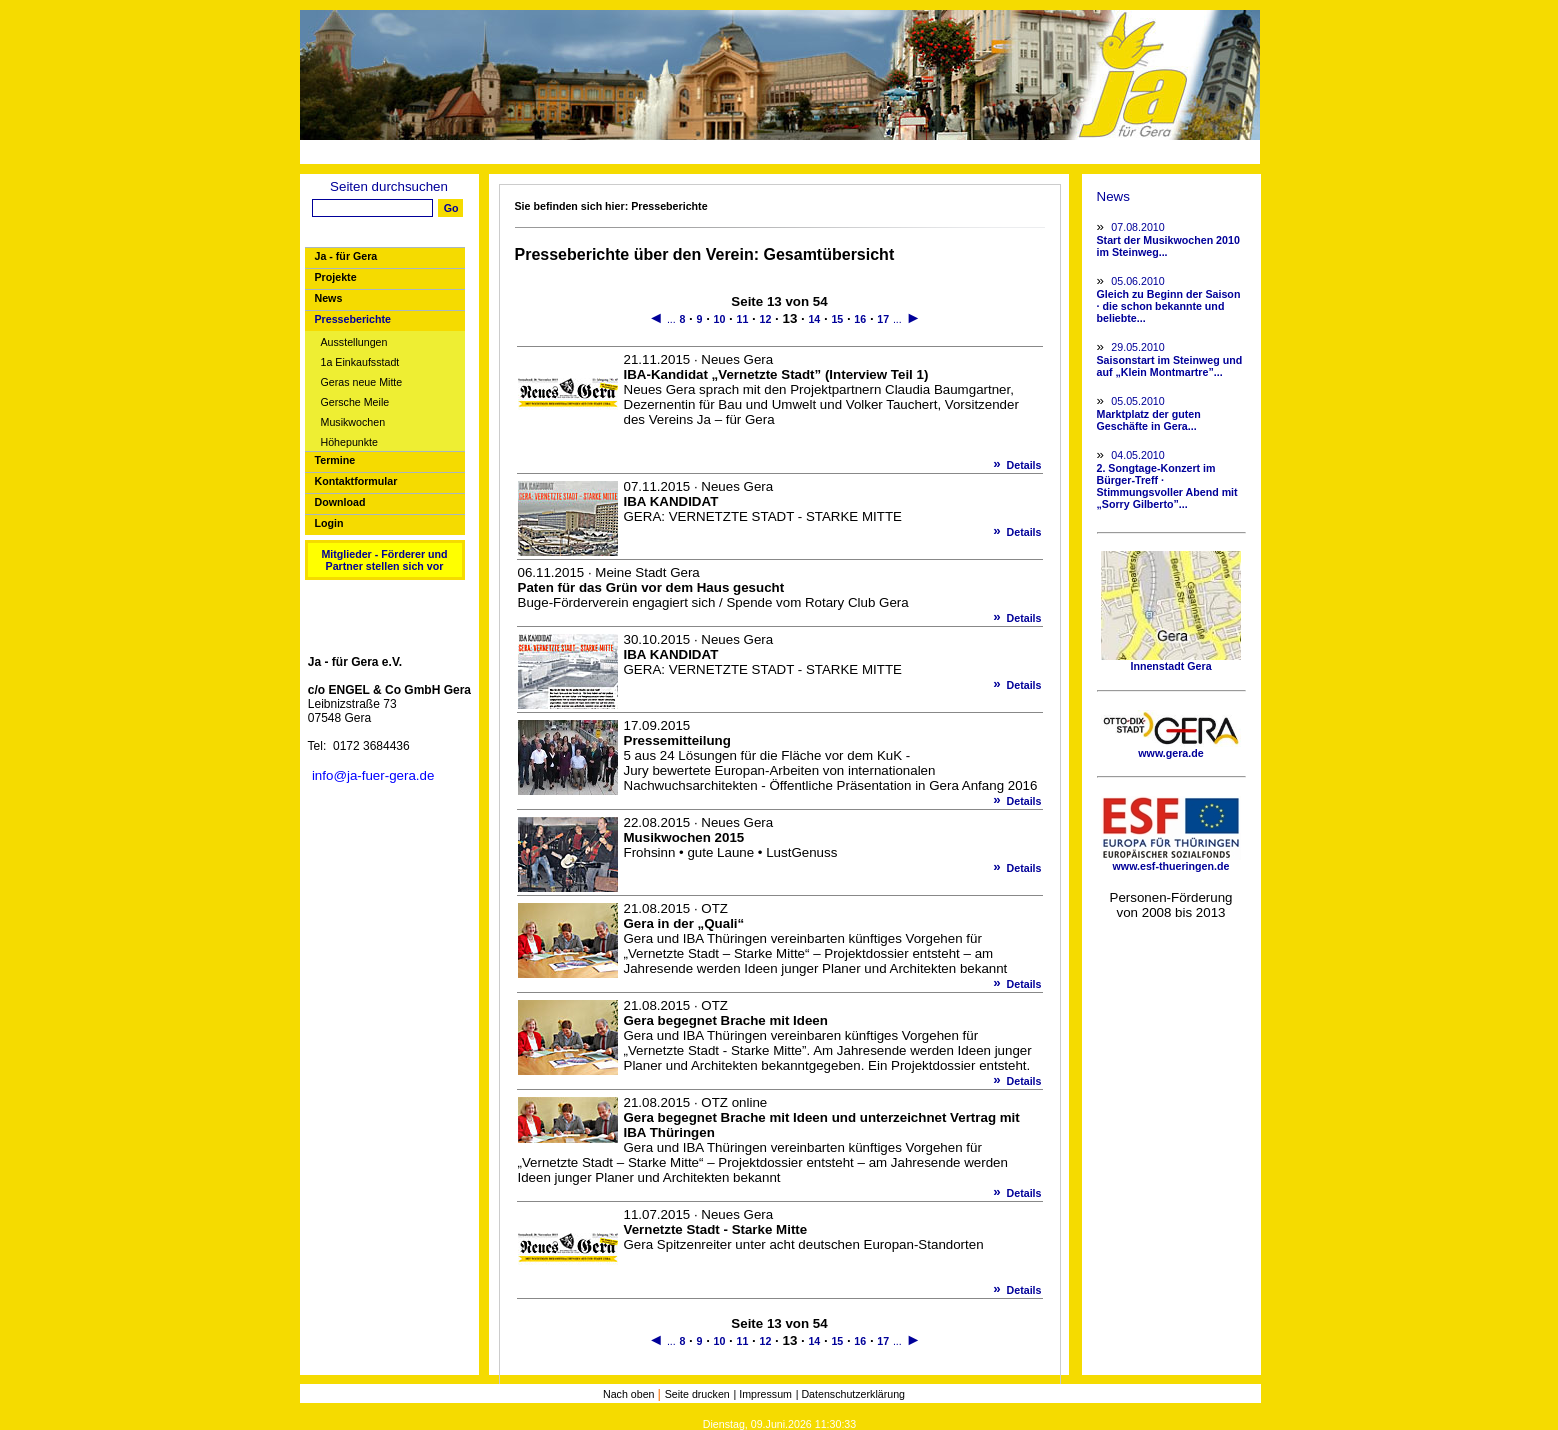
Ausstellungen (354, 342)
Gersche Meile (355, 402)
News (329, 298)
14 (814, 319)
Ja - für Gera (346, 256)
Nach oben (630, 1394)
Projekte (336, 277)
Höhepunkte (349, 442)
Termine (335, 460)
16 (860, 319)
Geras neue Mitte (362, 382)
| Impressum (763, 1394)
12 (766, 319)
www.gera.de (1171, 748)
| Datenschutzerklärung (850, 1394)
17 (883, 319)
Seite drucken (697, 1394)
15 (837, 319)
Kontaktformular (356, 481)
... (671, 319)
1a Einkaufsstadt (360, 362)
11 (743, 319)
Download (340, 502)
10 (720, 319)
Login (329, 523)
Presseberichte (353, 319)
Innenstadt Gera (1171, 661)
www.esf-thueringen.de (1171, 861)
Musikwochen (353, 422)
